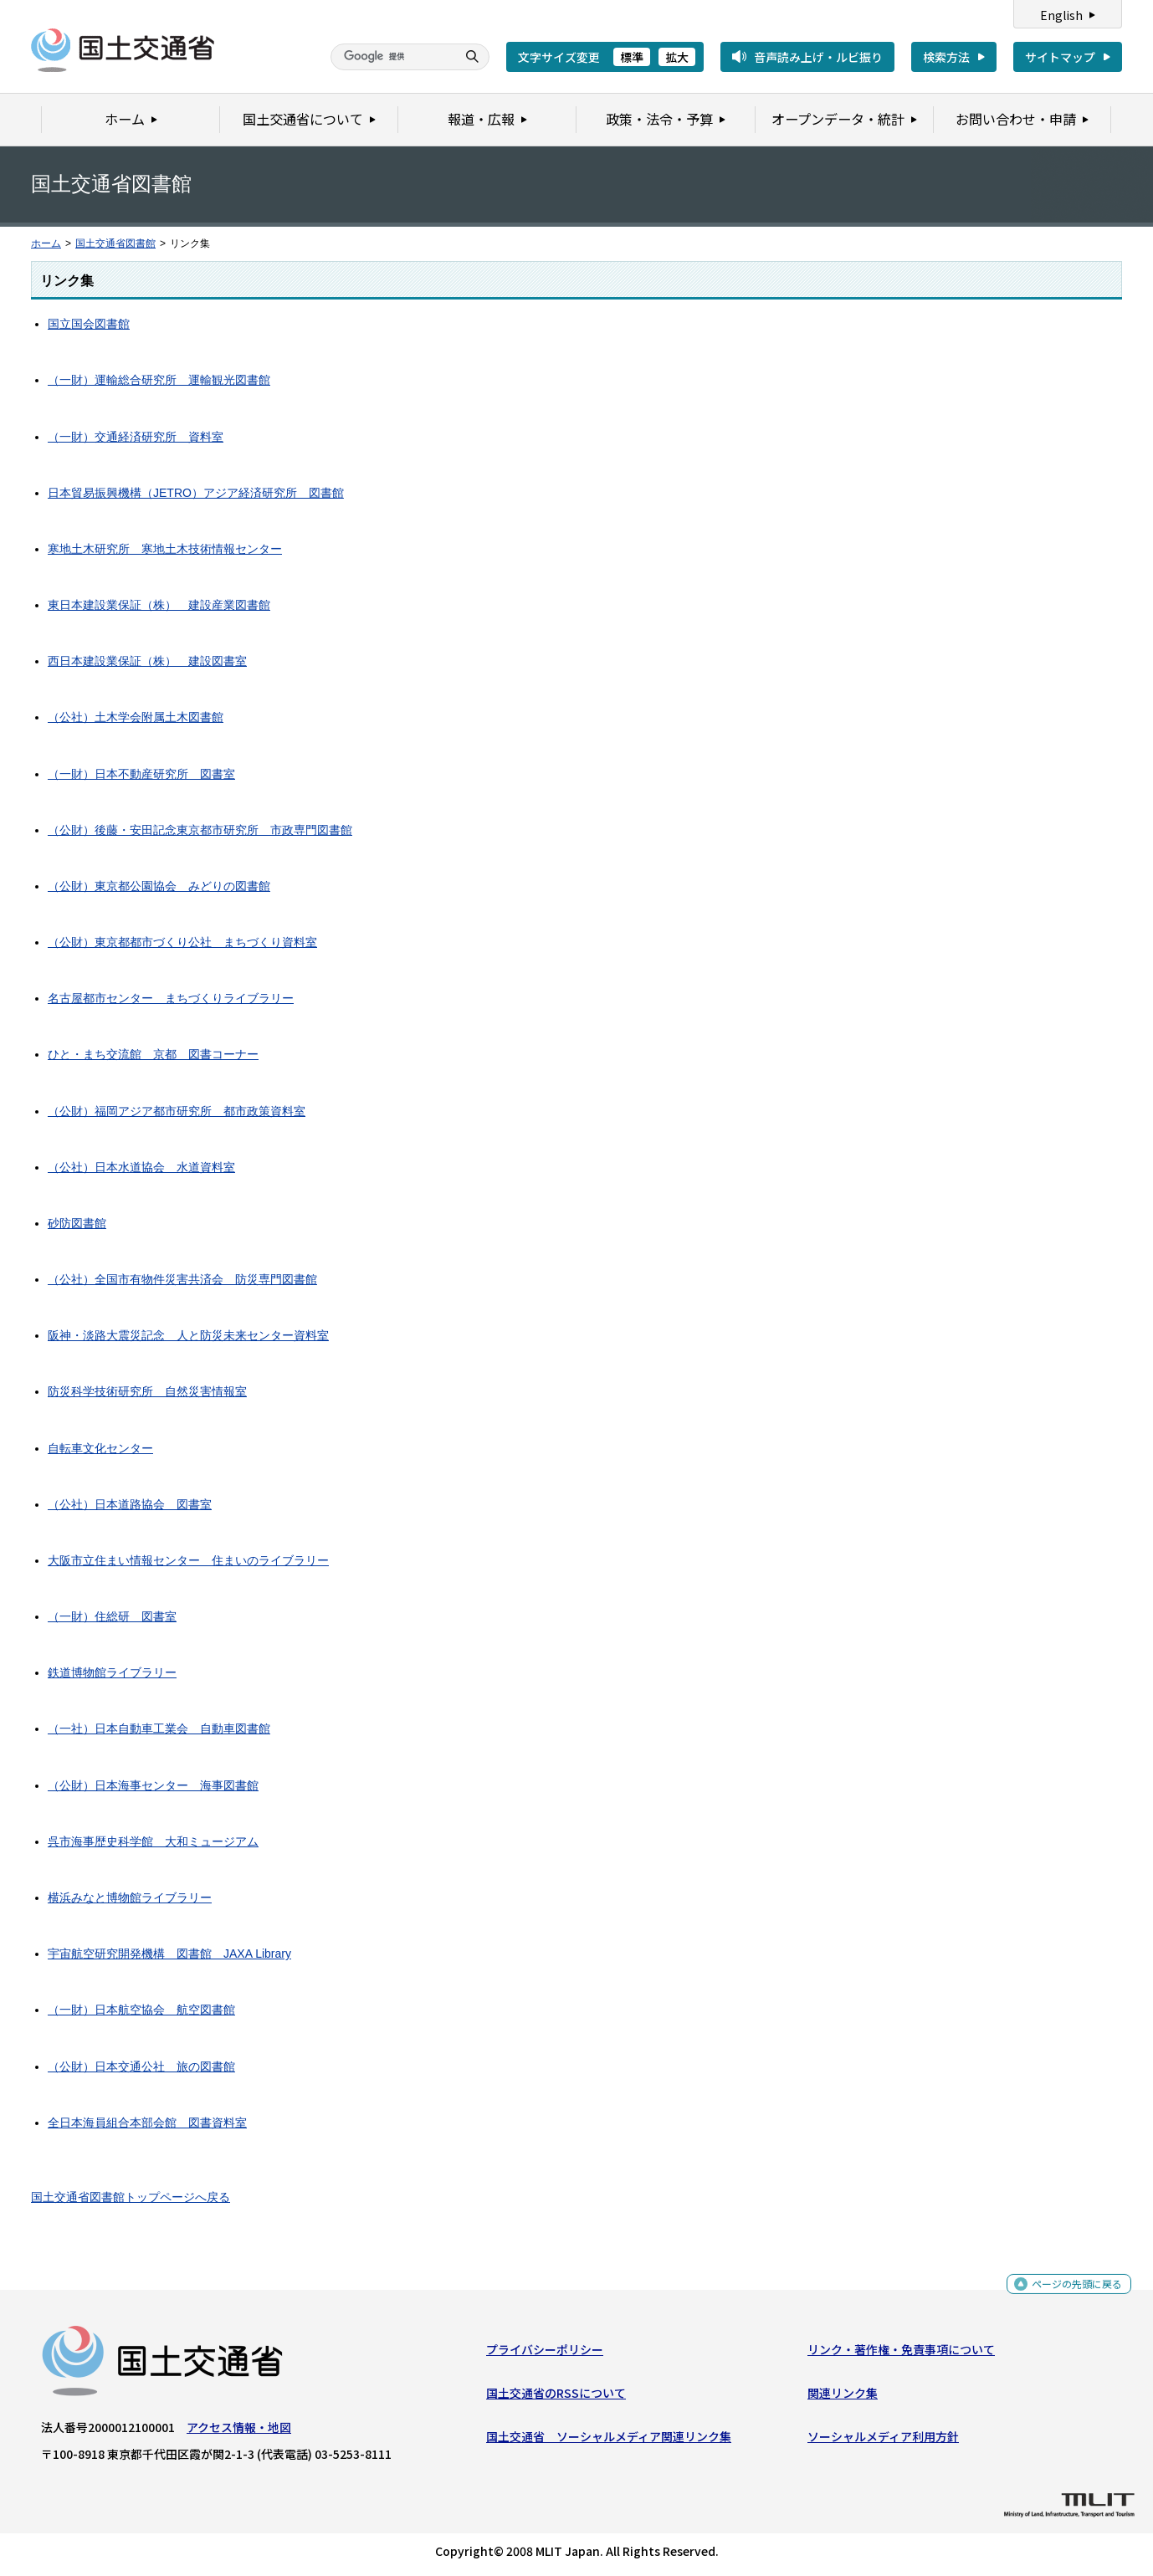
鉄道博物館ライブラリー (112, 1672)
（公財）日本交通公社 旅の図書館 (141, 2066)
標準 (631, 57)
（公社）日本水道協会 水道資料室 (141, 1167)
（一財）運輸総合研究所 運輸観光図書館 (159, 380)
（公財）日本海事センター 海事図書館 (153, 1785)
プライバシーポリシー (544, 2352)
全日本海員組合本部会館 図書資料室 (147, 2122)
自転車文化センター (100, 1448)
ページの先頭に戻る (1071, 2293)
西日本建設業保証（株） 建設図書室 (147, 661)
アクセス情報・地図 (239, 2430)
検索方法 (946, 57)
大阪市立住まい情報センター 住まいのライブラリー (188, 1560)
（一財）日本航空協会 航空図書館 (141, 2009)
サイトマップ (1060, 57)
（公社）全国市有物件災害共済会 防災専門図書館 (182, 1279)
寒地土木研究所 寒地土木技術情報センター (165, 549)
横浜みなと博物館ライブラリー (130, 1897)
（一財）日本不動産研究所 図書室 (141, 774)
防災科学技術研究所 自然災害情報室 (147, 1391)
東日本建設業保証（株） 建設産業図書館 (159, 605)
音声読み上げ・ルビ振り (818, 57)
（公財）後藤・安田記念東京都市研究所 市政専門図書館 (200, 830)
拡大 (677, 57)
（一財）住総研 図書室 (112, 1616)
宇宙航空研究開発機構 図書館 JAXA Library (169, 1953)
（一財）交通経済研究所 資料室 (135, 436)
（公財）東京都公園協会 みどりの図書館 (159, 886)
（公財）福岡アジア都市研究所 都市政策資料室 (176, 1111)
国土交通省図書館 (115, 243)
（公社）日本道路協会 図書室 (130, 1504)
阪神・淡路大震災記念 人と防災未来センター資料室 (188, 1335)
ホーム (46, 243)
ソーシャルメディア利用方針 (883, 2440)
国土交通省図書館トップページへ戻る (130, 2197)
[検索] (391, 56)
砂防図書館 (77, 1223)
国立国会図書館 (89, 323)
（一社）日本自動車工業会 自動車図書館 (159, 1728)
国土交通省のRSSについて (556, 2397)
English (1061, 15)
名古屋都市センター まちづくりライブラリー (171, 998)
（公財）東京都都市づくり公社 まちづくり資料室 (182, 942)
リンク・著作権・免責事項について (901, 2352)
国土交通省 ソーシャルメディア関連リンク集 (608, 2440)
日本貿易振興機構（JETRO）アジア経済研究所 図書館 (196, 492)
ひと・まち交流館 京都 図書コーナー (153, 1054)
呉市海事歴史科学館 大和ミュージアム (153, 1841)
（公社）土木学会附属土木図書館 (135, 717)
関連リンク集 (842, 2397)
